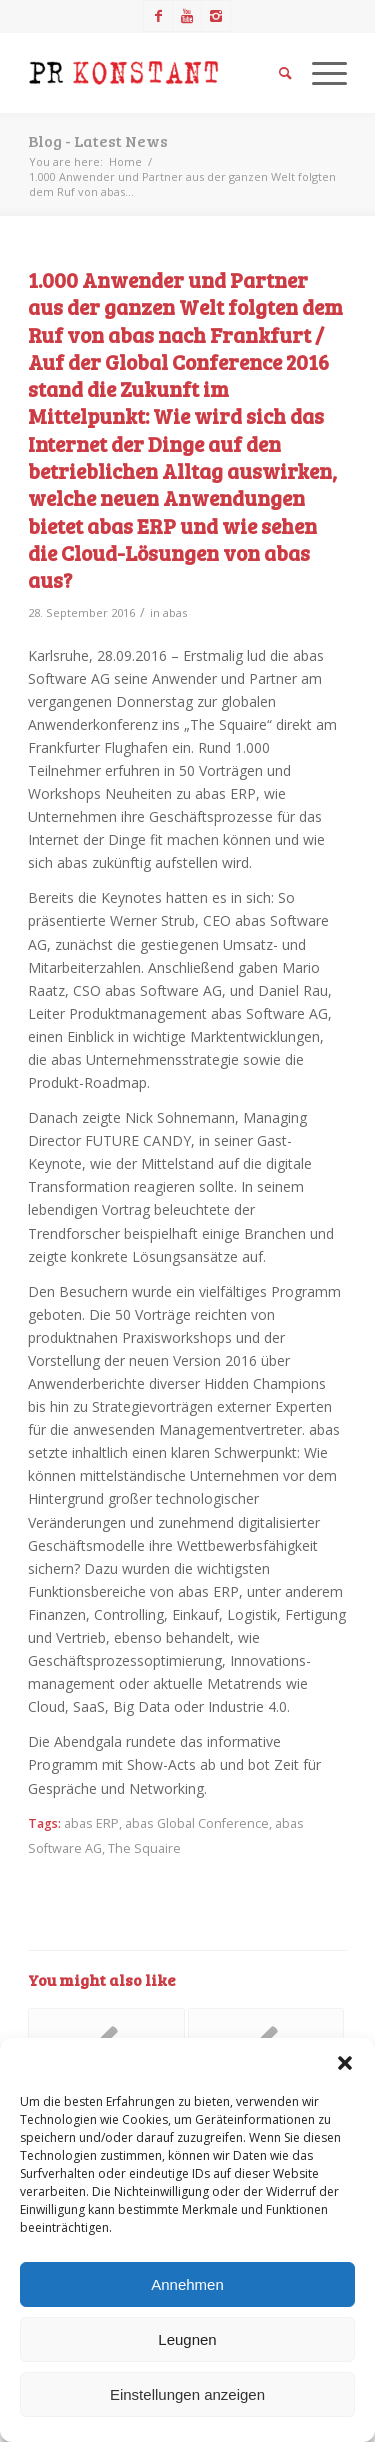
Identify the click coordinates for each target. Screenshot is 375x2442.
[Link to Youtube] (187, 16)
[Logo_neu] (155, 73)
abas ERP (91, 1823)
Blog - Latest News (98, 140)
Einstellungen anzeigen (187, 2394)
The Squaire (144, 1848)
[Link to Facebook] (158, 16)
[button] (345, 2063)
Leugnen (187, 2339)
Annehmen (187, 2284)
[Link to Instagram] (216, 16)
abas (175, 612)
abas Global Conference (197, 1823)
